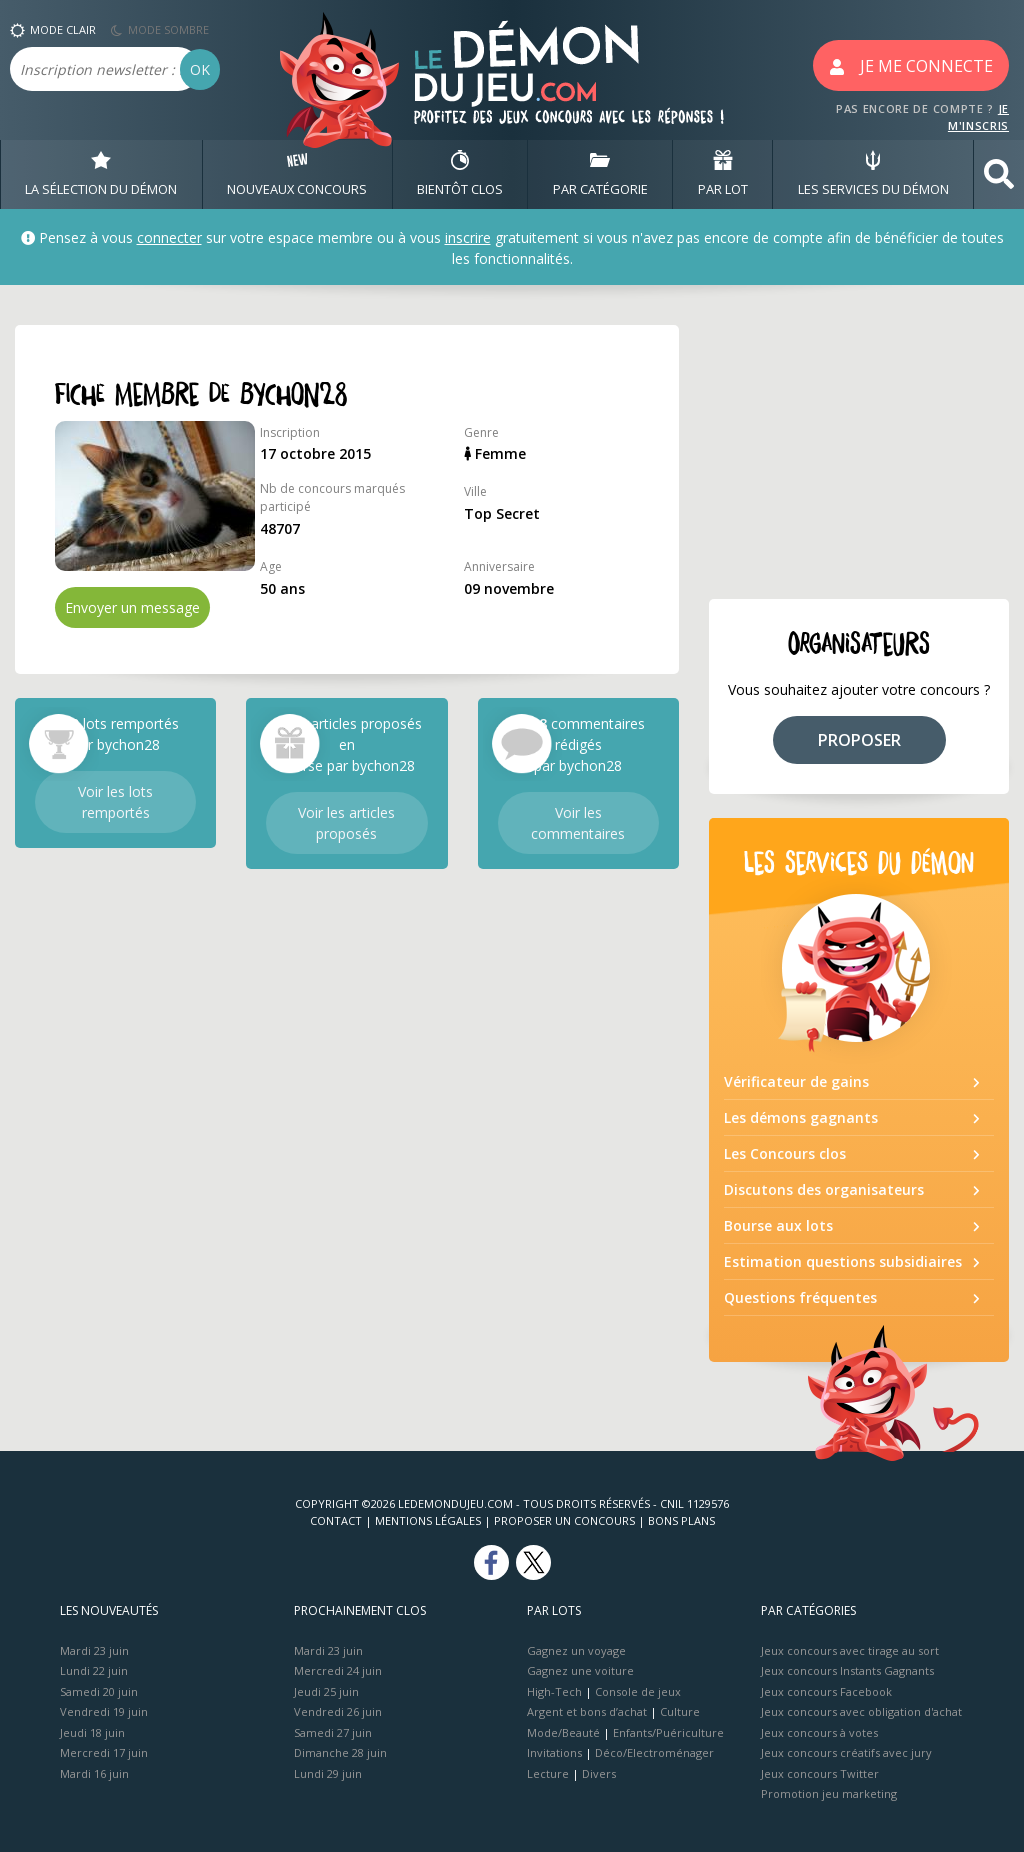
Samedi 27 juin (333, 1732)
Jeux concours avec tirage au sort (850, 1650)
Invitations (554, 1752)
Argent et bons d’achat (587, 1711)
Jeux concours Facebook (826, 1691)
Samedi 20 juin (99, 1691)
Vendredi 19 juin (104, 1711)
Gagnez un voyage (576, 1650)
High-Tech (554, 1691)
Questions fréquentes (800, 1297)
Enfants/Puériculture (668, 1732)
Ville (475, 491)
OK (200, 69)
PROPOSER (859, 740)
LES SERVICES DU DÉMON (873, 174)
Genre (481, 432)
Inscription (290, 432)
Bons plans (681, 1520)
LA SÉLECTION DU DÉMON (101, 174)
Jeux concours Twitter (820, 1773)
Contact (336, 1520)
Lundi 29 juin (328, 1773)
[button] (999, 174)
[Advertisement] (859, 450)
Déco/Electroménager (654, 1752)
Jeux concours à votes (819, 1732)
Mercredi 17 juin (104, 1752)
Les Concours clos (785, 1153)
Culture (680, 1711)
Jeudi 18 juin (92, 1732)
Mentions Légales (428, 1520)
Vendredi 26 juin (338, 1711)
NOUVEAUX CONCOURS (297, 174)
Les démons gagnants (801, 1117)
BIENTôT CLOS (460, 174)
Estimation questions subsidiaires (843, 1261)
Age (271, 566)
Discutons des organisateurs (824, 1189)
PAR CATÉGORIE (600, 174)
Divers (599, 1773)
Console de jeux (638, 1691)
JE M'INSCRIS (978, 117)
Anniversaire (499, 566)
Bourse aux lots (778, 1225)
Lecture (548, 1773)
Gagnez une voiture (580, 1670)
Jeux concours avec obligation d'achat (861, 1711)
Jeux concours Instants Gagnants (847, 1670)
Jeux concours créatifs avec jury (846, 1752)
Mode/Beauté (563, 1732)
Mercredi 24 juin (338, 1670)
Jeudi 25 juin (326, 1691)
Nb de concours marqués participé (332, 497)
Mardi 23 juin (94, 1650)
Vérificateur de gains (796, 1081)
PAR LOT (723, 174)
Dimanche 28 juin (340, 1752)
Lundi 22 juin (94, 1670)
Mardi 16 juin (94, 1773)
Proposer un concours (564, 1520)
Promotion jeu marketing (829, 1793)
